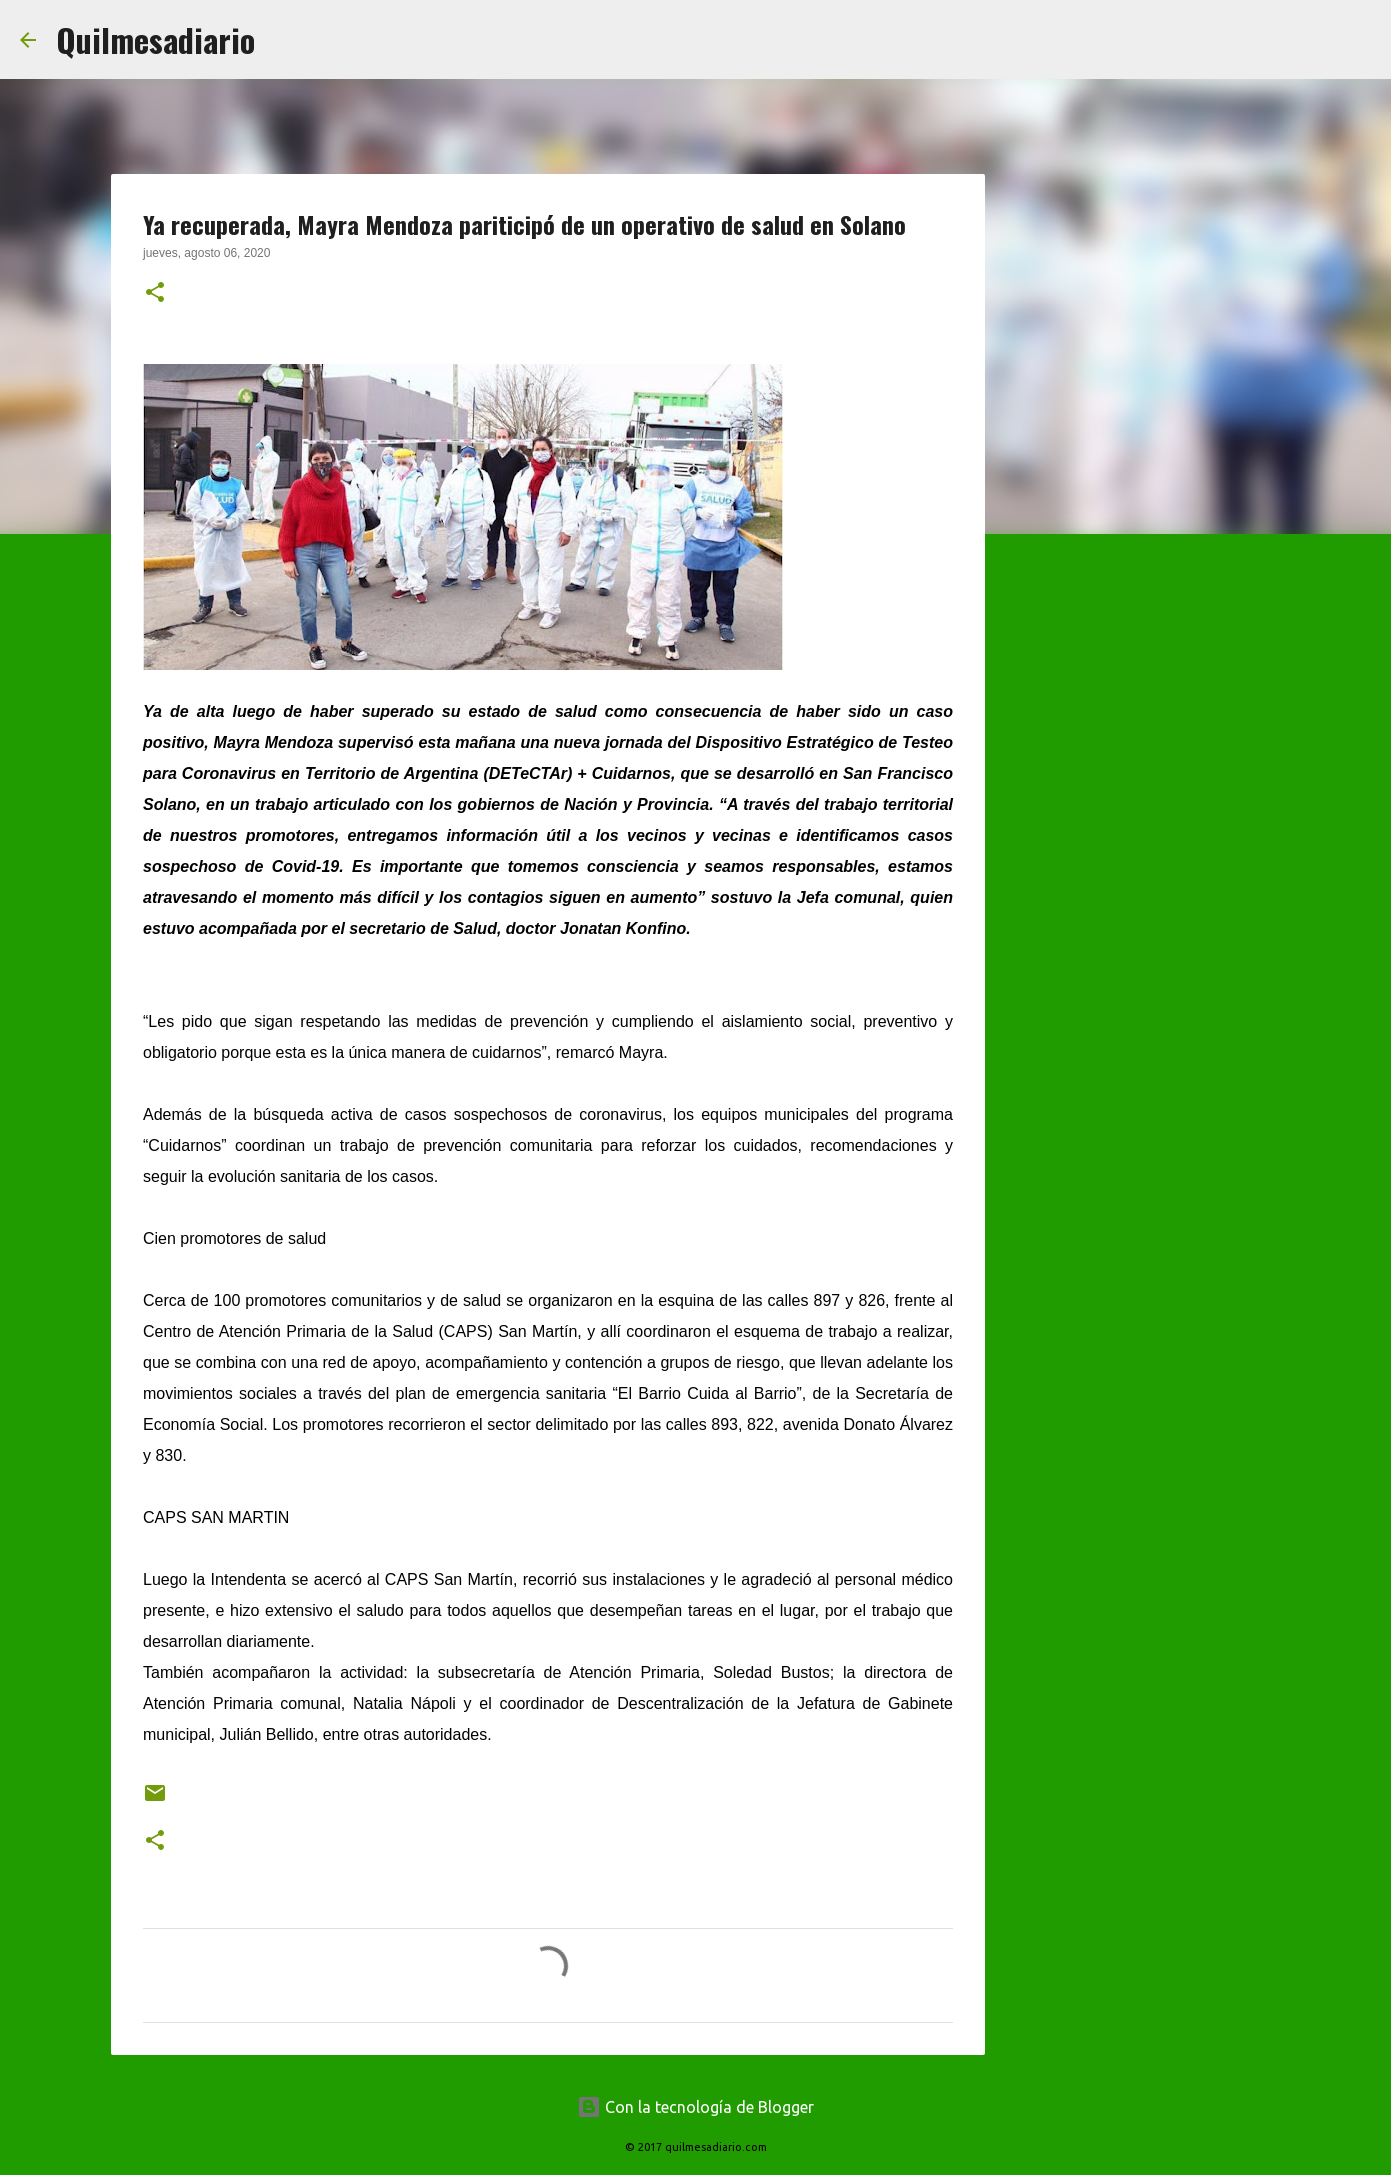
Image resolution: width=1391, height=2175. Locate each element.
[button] (155, 294)
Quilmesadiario (155, 39)
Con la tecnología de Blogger (695, 2107)
